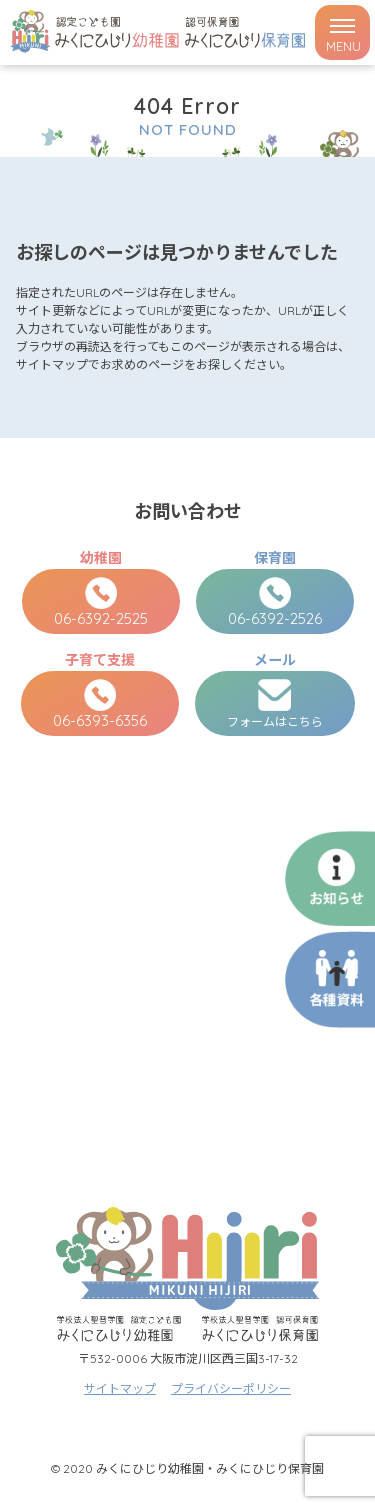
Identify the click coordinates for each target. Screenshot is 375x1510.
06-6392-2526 (275, 602)
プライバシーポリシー (231, 1388)
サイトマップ (120, 1388)
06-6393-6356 (100, 704)
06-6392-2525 (101, 602)
